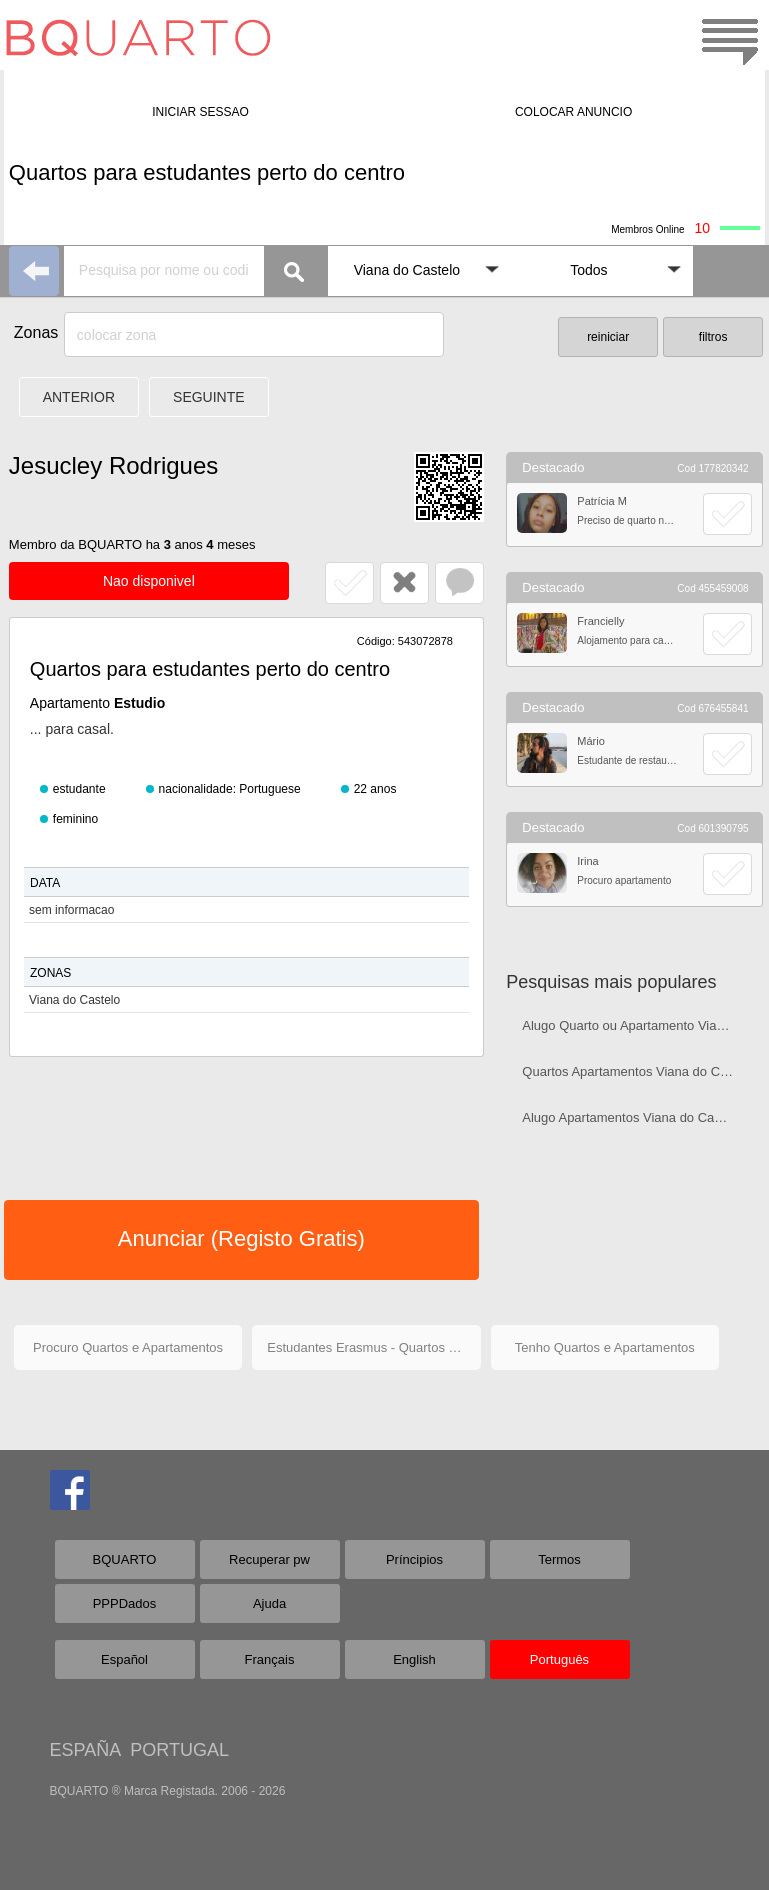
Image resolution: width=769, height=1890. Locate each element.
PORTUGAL (179, 1750)
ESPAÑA (85, 1750)
